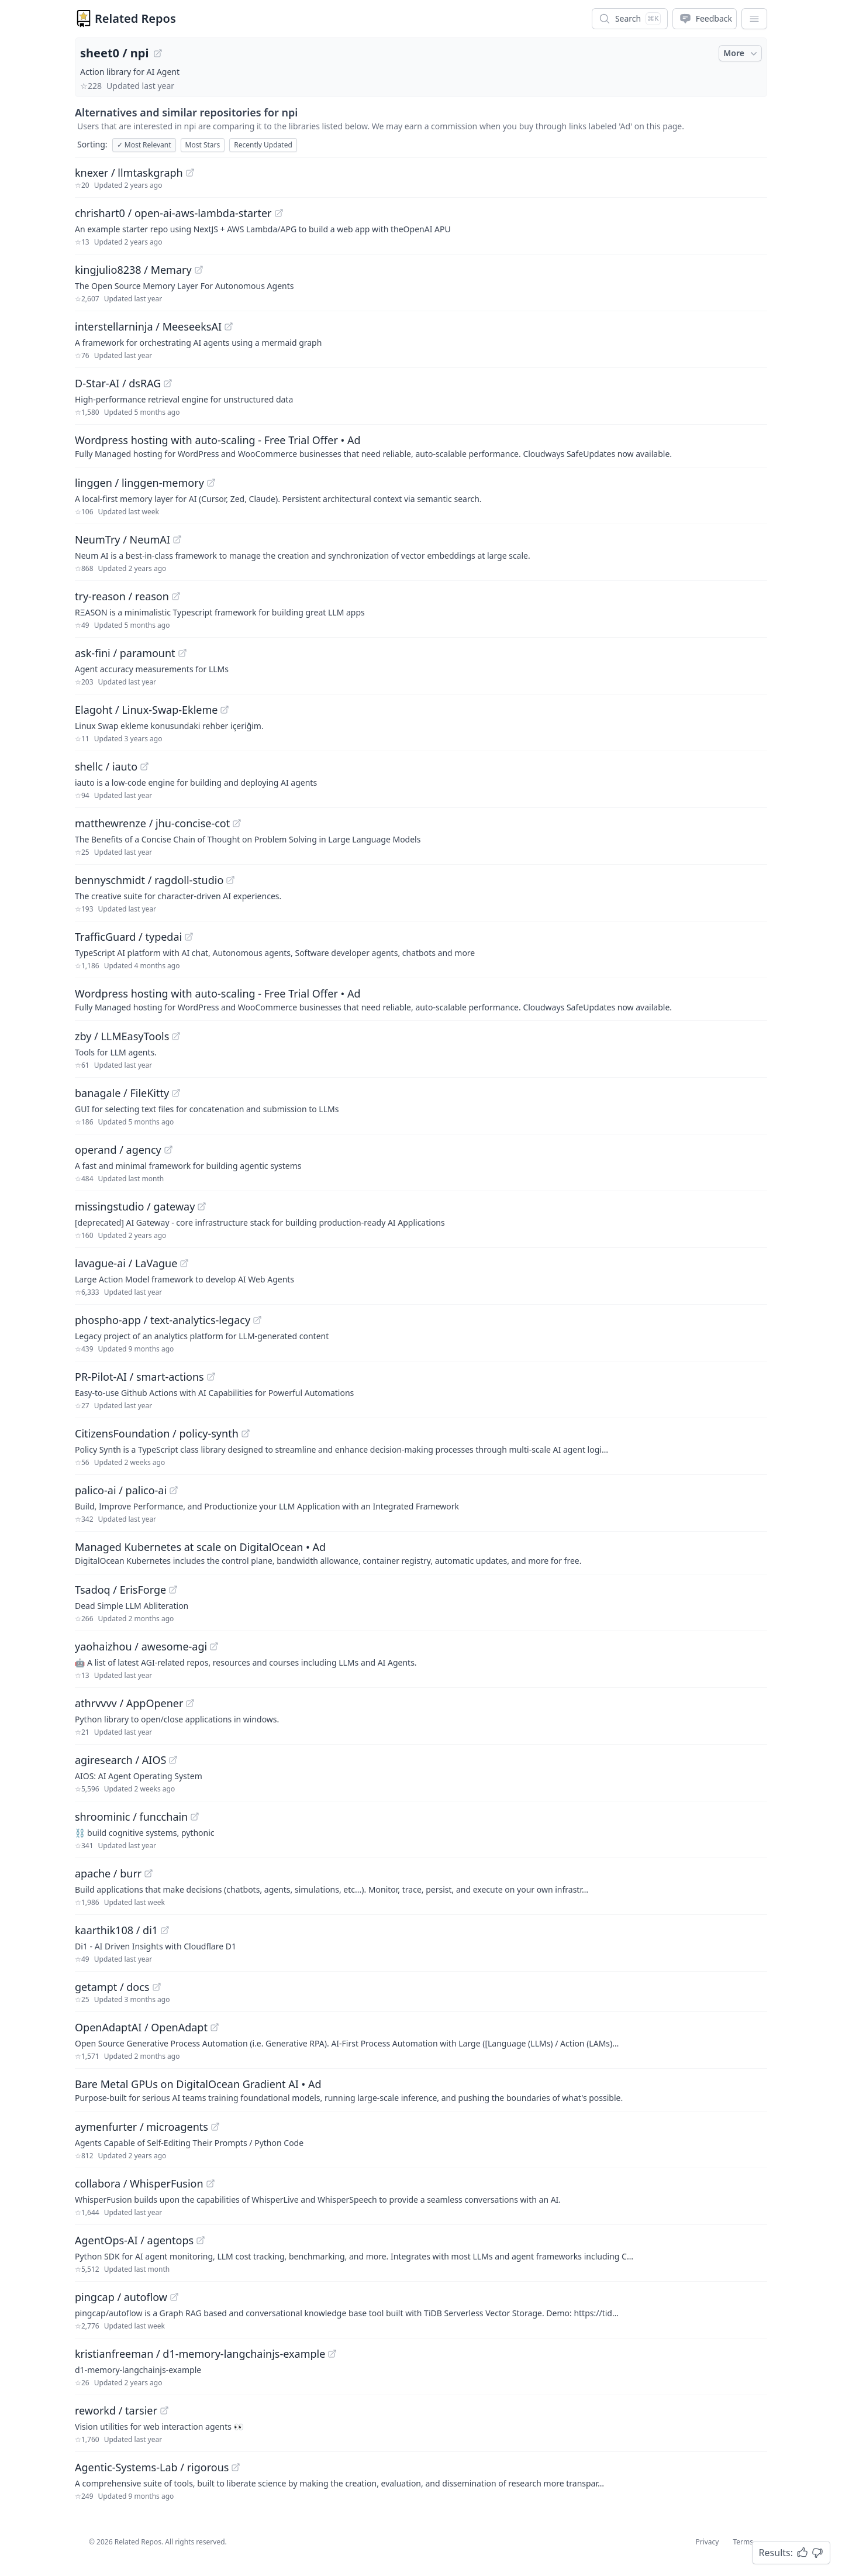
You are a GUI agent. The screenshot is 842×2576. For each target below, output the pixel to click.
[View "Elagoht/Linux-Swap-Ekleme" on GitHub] (224, 709)
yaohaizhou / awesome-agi (141, 1646)
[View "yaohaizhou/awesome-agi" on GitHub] (214, 1646)
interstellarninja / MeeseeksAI (148, 326)
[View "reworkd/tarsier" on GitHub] (164, 2410)
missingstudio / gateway (135, 1206)
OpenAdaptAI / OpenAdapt (141, 2027)
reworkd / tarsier (116, 2410)
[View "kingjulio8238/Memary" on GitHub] (198, 269)
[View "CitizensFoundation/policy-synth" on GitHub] (245, 1433)
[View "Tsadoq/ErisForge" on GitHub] (173, 1589)
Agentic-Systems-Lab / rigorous (152, 2467)
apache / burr (108, 1873)
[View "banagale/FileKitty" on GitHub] (176, 1093)
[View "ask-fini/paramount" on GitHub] (182, 653)
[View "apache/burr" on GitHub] (148, 1873)
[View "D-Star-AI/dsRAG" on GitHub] (167, 383)
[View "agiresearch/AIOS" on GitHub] (173, 1760)
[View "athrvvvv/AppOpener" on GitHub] (190, 1703)
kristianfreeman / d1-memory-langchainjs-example (200, 2354)
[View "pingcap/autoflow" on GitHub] (174, 2297)
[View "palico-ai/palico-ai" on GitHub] (173, 1490)
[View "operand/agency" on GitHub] (168, 1149)
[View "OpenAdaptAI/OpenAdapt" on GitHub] (214, 2027)
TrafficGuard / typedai (128, 937)
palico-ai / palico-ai (121, 1490)
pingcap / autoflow (121, 2297)
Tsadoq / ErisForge (120, 1590)
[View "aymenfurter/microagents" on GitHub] (215, 2126)
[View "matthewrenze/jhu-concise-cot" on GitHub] (236, 823)
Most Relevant (144, 145)
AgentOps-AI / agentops (134, 2240)
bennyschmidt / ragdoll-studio (149, 880)
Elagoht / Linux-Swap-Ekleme (146, 710)
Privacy (707, 2542)
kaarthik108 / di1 (116, 1930)
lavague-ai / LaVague (126, 1263)
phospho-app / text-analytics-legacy (162, 1320)
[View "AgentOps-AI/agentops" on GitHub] (200, 2240)
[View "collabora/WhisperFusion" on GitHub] (210, 2183)
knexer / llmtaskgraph (129, 173)
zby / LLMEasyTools (122, 1036)
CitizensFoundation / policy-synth (157, 1433)
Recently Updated (263, 145)
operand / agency (118, 1150)
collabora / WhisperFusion (139, 2183)
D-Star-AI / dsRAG (118, 383)
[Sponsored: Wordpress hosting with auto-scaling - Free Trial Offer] (421, 446)
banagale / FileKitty (122, 1093)
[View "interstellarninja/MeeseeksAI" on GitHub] (228, 326)
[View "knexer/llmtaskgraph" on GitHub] (190, 172)
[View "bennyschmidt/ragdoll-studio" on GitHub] (230, 880)
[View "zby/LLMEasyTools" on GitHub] (176, 1036)
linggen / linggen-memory (139, 483)
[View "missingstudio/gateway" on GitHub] (201, 1206)
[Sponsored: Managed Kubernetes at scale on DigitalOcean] (421, 1553)
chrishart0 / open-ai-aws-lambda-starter (173, 213)
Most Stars (202, 145)
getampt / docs (112, 1987)
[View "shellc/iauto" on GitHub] (144, 766)
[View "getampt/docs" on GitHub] (156, 1987)
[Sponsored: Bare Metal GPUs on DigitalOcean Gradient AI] (421, 2090)
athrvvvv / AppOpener (129, 1703)
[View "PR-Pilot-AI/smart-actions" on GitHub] (211, 1376)
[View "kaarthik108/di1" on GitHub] (165, 1930)
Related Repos (135, 18)
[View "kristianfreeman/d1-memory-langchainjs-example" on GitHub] (332, 2353)
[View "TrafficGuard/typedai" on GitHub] (189, 936)
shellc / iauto (106, 766)
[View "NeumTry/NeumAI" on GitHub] (177, 539)
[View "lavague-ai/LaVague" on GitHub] (184, 1263)
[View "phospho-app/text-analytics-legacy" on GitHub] (257, 1320)
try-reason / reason (122, 596)
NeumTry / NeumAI (122, 539)
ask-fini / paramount (125, 653)
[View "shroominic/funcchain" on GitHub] (194, 1816)
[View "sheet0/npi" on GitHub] (158, 53)
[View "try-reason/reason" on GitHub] (176, 596)
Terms (743, 2542)
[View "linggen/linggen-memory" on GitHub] (211, 482)
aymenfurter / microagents (141, 2127)
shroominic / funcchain (131, 1817)
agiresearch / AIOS (120, 1760)
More (741, 53)
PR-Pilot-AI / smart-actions (139, 1377)
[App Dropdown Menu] (754, 18)
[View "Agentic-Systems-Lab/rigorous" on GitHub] (235, 2467)
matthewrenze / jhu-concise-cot (152, 823)
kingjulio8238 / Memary (133, 270)
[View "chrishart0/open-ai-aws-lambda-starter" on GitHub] (279, 213)
